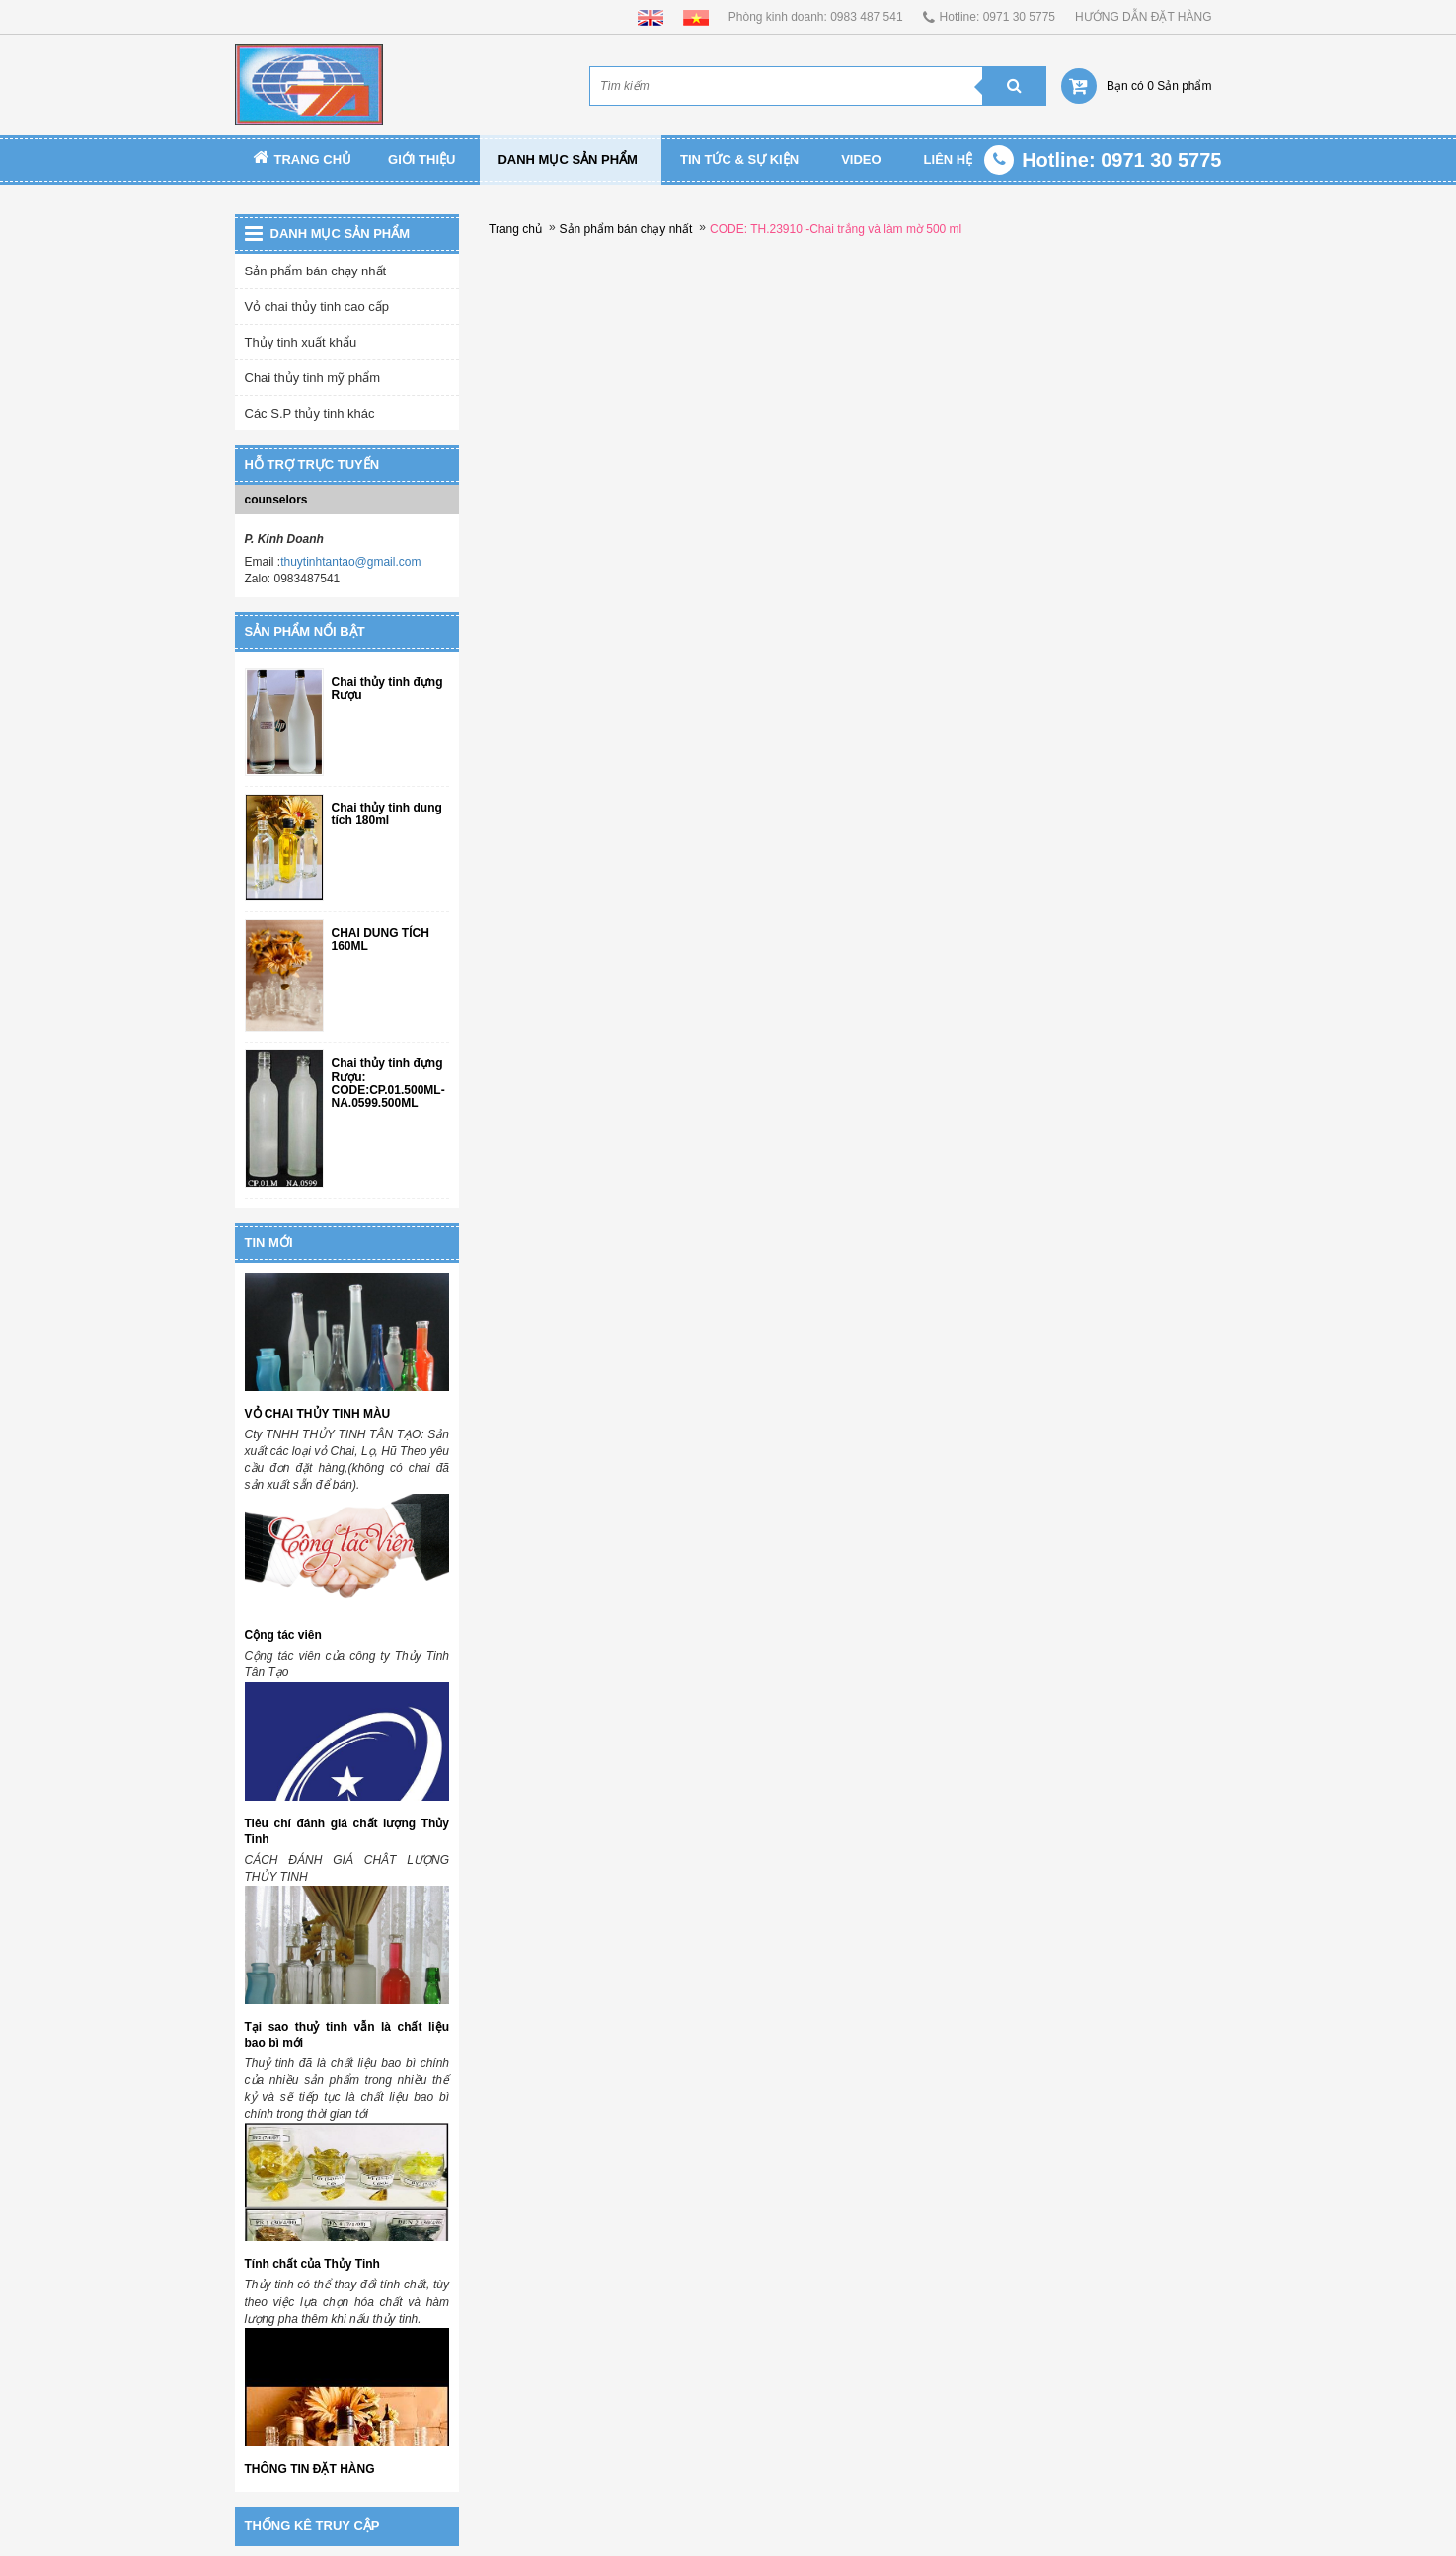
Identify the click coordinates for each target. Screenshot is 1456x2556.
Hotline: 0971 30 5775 (997, 17)
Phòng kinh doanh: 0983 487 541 (815, 17)
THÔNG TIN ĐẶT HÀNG (310, 2469)
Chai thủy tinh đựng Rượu (387, 689)
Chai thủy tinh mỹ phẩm (313, 377)
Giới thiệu (421, 159)
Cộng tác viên (283, 1635)
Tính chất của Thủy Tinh (312, 2264)
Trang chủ (302, 159)
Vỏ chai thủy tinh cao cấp (317, 306)
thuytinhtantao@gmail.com (350, 562)
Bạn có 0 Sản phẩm (1159, 86)
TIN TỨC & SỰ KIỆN (739, 159)
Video (861, 159)
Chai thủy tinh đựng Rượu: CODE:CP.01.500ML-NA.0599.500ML (388, 1083)
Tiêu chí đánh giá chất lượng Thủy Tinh (347, 1831)
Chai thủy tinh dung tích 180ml (387, 814)
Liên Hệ (948, 159)
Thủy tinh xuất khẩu (301, 342)
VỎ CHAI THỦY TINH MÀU (318, 1414)
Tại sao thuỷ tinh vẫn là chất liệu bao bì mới (347, 2035)
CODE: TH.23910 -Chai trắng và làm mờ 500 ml (835, 229)
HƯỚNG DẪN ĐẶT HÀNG (1143, 17)
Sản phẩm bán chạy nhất (316, 271)
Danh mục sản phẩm (568, 159)
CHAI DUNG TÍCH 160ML (380, 940)
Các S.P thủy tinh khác (310, 413)
